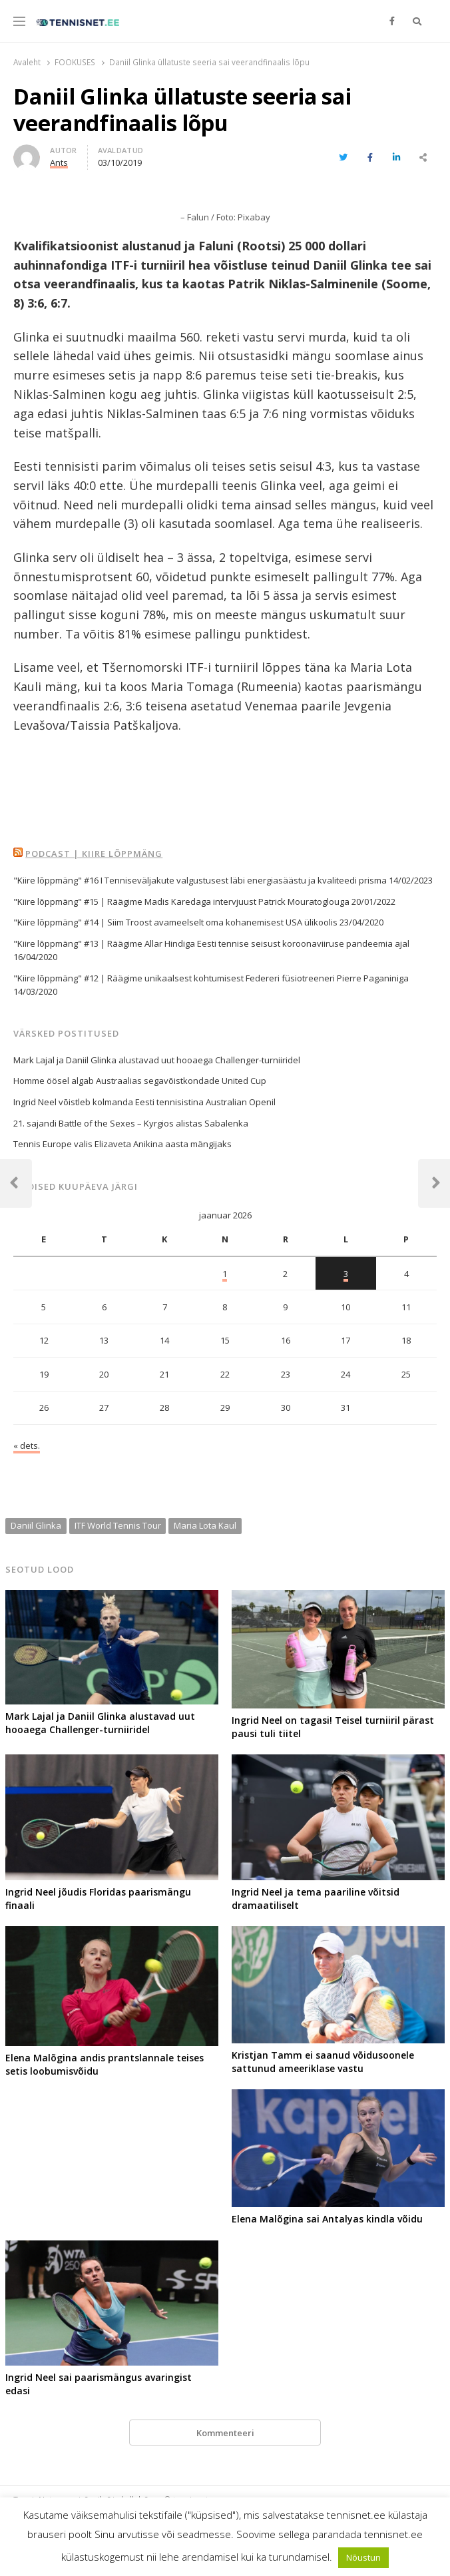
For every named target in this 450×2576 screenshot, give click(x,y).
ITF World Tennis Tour (118, 1525)
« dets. (26, 1445)
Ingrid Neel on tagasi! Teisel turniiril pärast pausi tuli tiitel (333, 1727)
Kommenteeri (225, 2433)
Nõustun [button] (363, 2557)
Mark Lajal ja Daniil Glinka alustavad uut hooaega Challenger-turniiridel (156, 1060)
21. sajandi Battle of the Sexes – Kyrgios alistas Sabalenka (130, 1123)
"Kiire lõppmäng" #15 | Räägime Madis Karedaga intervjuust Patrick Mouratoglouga (181, 901)
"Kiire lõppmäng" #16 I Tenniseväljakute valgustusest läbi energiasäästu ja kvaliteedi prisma (200, 880)
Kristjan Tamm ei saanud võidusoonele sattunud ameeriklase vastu (323, 2062)
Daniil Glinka (36, 1525)
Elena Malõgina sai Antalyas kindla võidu (327, 2218)
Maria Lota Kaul (205, 1525)
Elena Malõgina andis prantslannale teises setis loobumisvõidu (104, 2064)
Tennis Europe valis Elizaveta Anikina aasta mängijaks (122, 1144)
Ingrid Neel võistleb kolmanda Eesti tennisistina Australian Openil (144, 1102)
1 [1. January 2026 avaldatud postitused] (224, 1274)
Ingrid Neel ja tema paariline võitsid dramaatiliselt (315, 1899)
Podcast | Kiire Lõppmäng (93, 854)
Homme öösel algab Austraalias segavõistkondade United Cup (139, 1081)
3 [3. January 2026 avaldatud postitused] (345, 1274)
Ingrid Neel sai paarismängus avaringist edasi (98, 2384)
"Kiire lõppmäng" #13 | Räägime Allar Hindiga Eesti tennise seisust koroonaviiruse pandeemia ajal (211, 943)
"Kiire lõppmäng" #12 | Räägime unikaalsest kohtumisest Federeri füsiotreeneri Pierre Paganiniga (211, 978)
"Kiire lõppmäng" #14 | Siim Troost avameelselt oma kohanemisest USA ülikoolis (175, 922)
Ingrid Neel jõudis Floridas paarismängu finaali (98, 1899)
